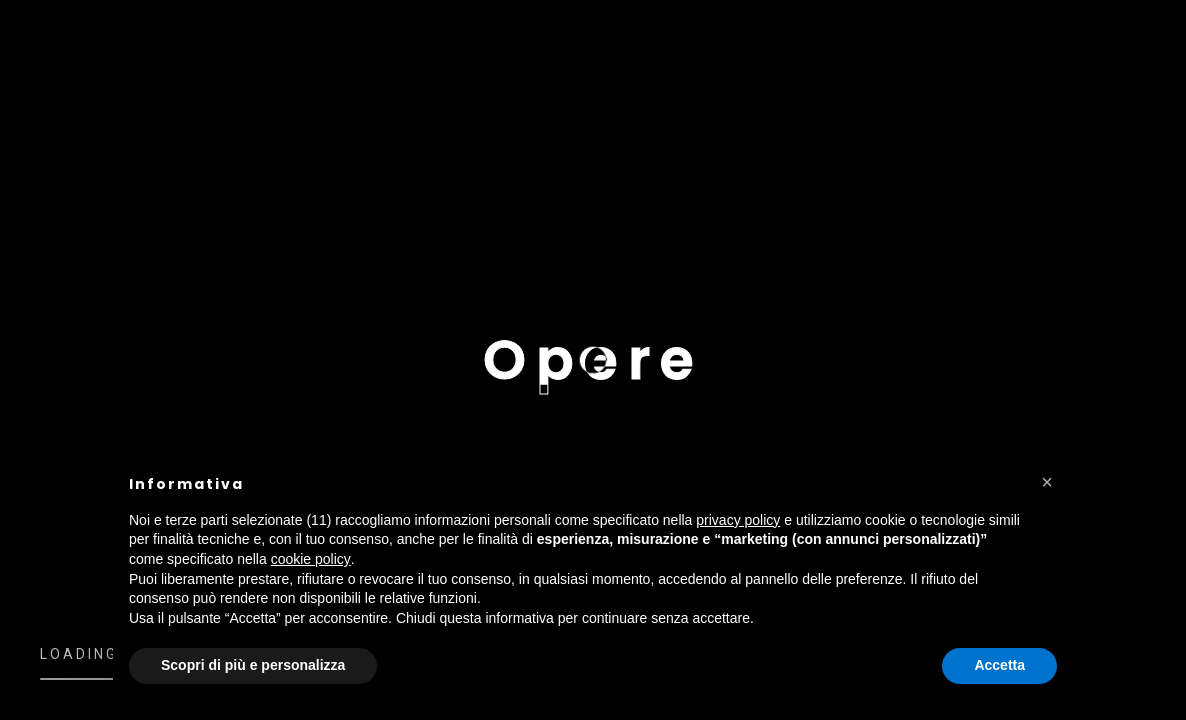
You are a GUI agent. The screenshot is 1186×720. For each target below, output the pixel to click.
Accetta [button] (999, 665)
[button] (1047, 482)
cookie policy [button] (311, 559)
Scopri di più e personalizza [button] (253, 665)
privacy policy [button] (738, 520)
